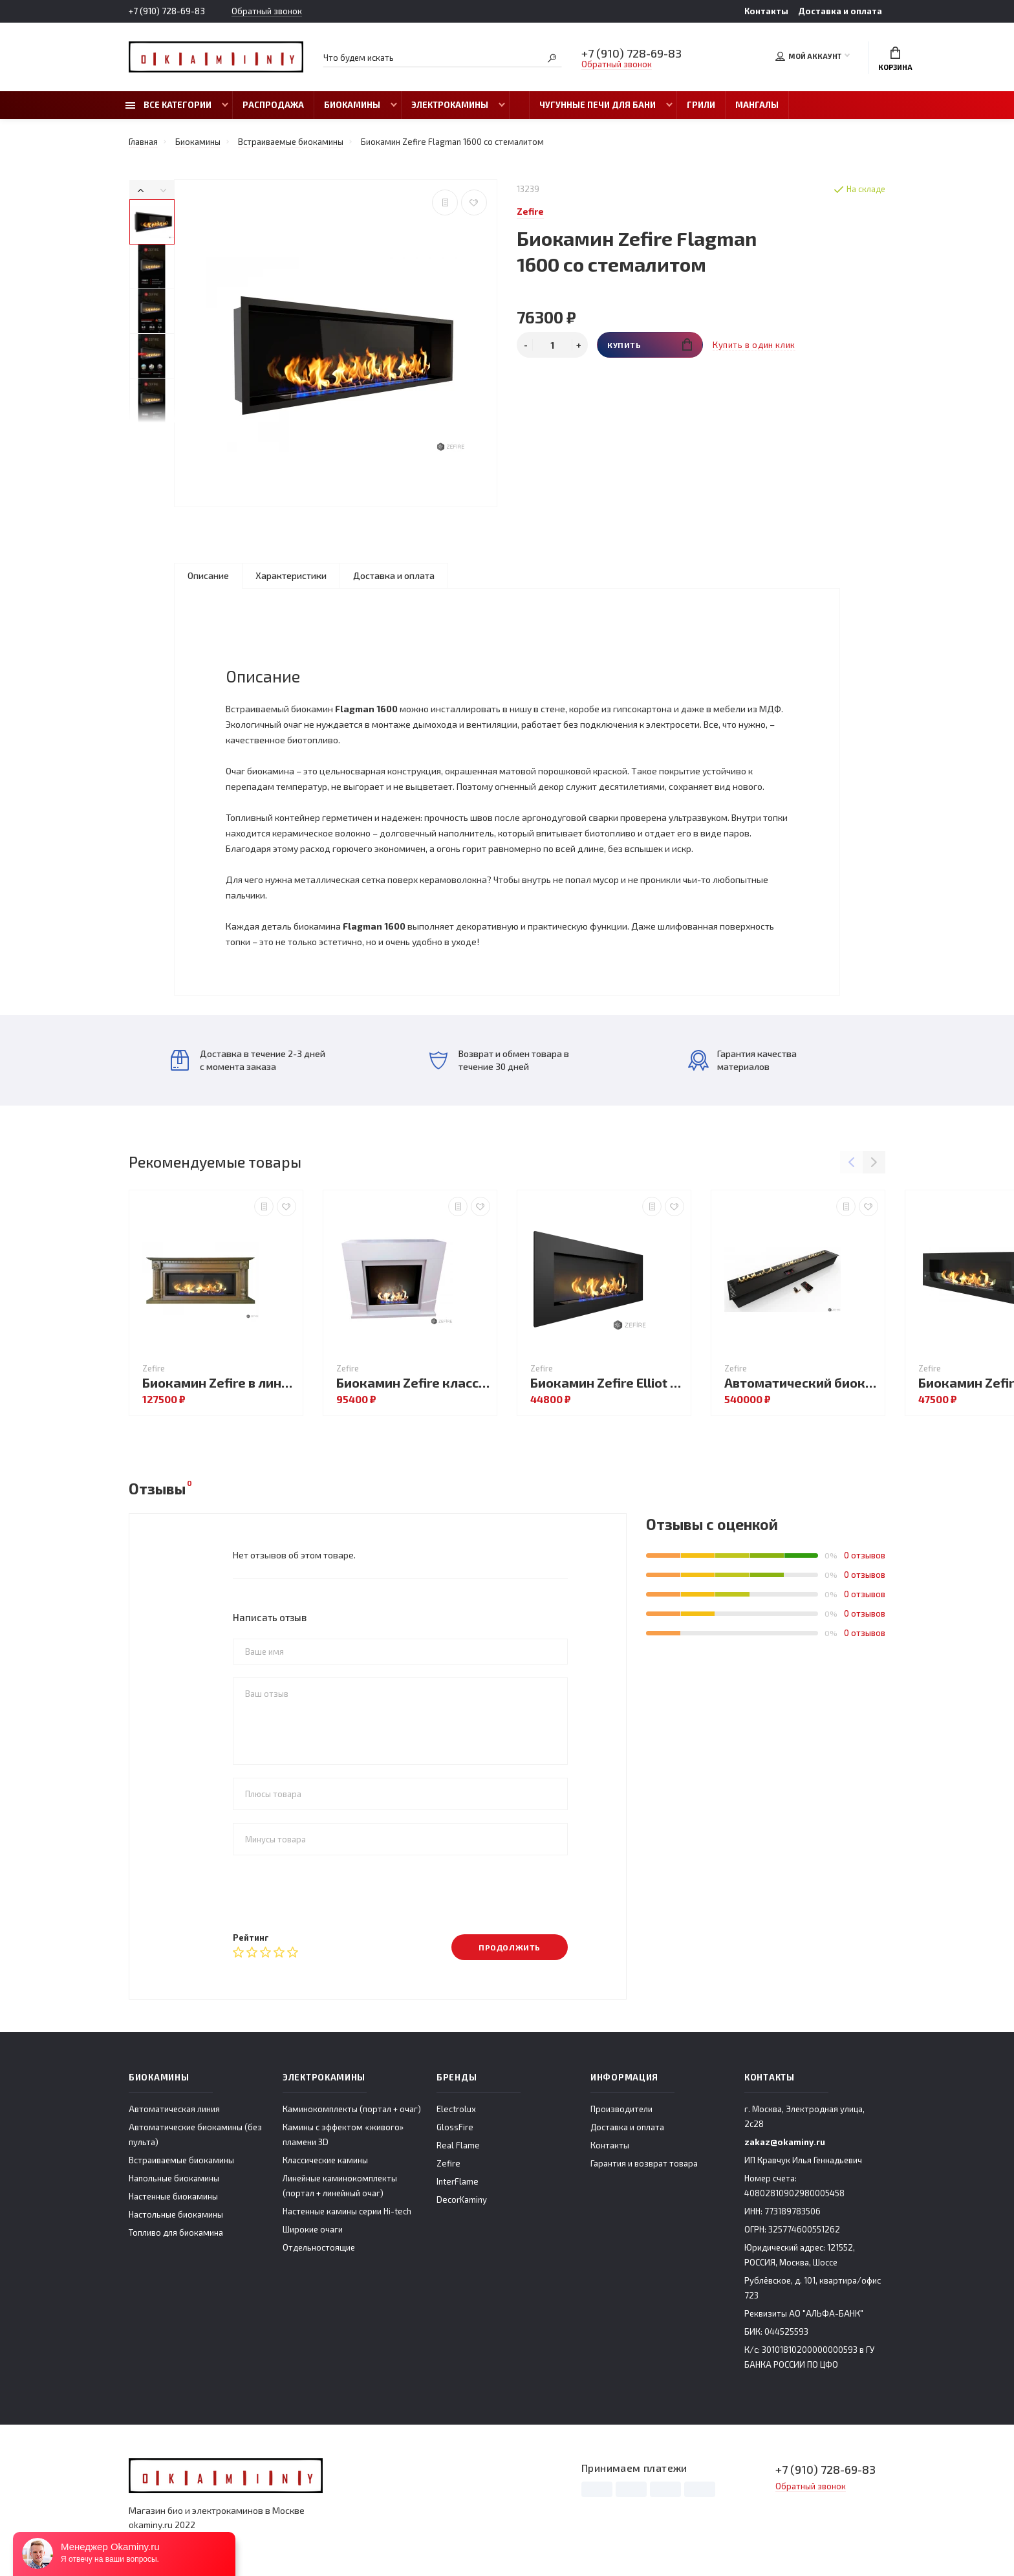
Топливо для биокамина (176, 2232)
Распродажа (273, 105)
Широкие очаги (313, 2229)
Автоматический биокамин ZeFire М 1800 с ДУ (801, 1382)
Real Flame (458, 2145)
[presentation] (331, 1893)
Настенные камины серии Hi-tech (347, 2211)
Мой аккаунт (808, 56)
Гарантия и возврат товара (644, 2163)
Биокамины (352, 105)
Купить (649, 344)
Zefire (448, 2163)
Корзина (895, 59)
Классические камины (325, 2160)
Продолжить (510, 1947)
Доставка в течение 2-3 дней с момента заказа (248, 1060)
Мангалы (757, 105)
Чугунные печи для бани (597, 105)
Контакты (766, 11)
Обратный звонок (267, 11)
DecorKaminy (462, 2199)
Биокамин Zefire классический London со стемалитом (413, 1382)
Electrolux (456, 2109)
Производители (621, 2109)
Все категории (168, 105)
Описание (208, 575)
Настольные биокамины (176, 2214)
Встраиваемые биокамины (181, 2160)
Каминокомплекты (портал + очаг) (352, 2109)
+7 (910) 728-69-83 (167, 11)
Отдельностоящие (319, 2247)
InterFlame (458, 2181)
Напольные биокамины (174, 2178)
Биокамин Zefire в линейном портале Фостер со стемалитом (219, 1382)
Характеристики (291, 575)
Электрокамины (449, 105)
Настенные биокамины (173, 2196)
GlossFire (455, 2127)
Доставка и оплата (840, 11)
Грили (701, 105)
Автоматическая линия (174, 2109)
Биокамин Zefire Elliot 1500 (607, 1382)
